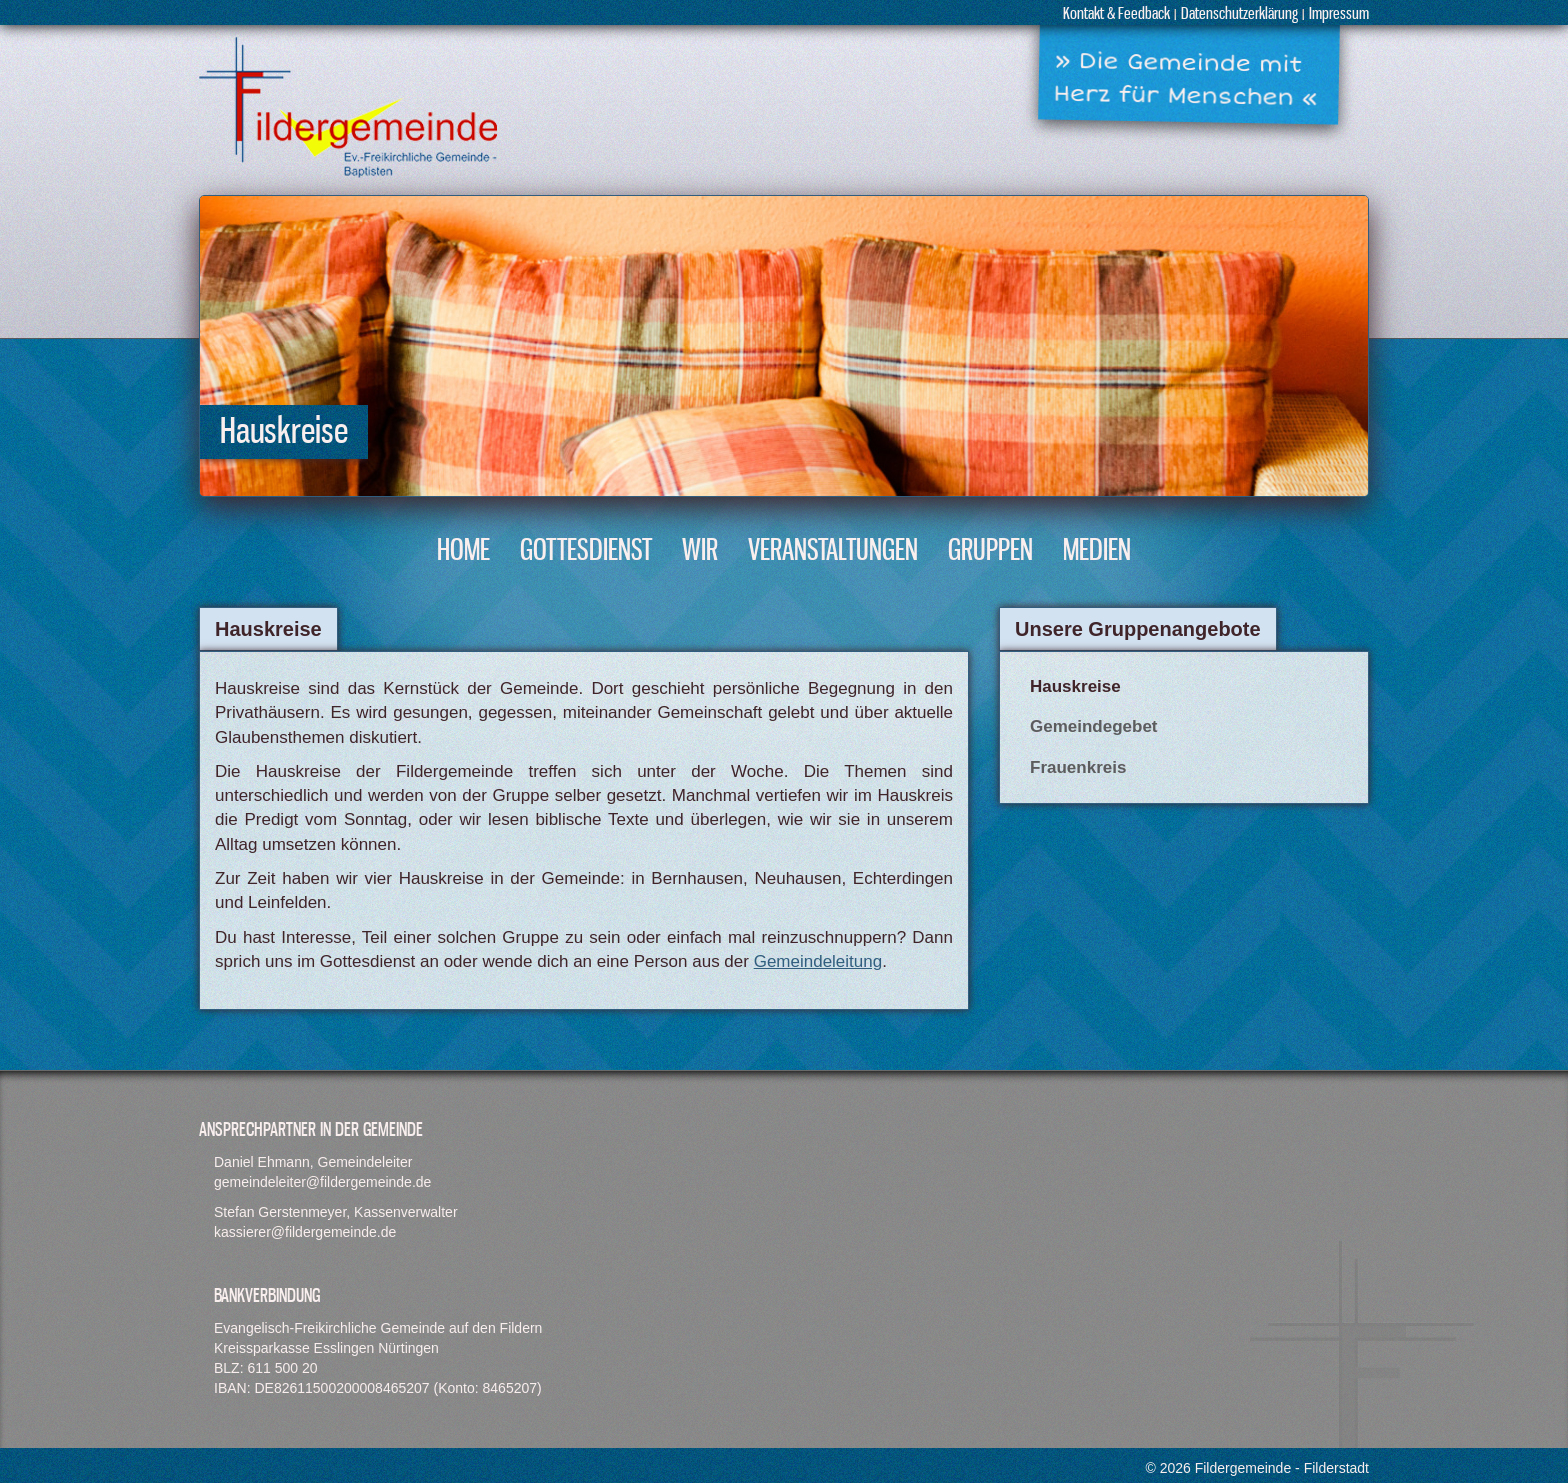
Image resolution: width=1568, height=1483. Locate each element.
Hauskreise (1075, 686)
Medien (1097, 551)
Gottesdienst (586, 551)
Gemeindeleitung (818, 961)
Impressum (1339, 14)
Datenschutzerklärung (1239, 14)
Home (463, 551)
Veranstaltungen (833, 551)
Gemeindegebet (1094, 726)
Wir (700, 551)
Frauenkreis (1078, 767)
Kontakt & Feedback (1116, 14)
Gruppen (990, 551)
